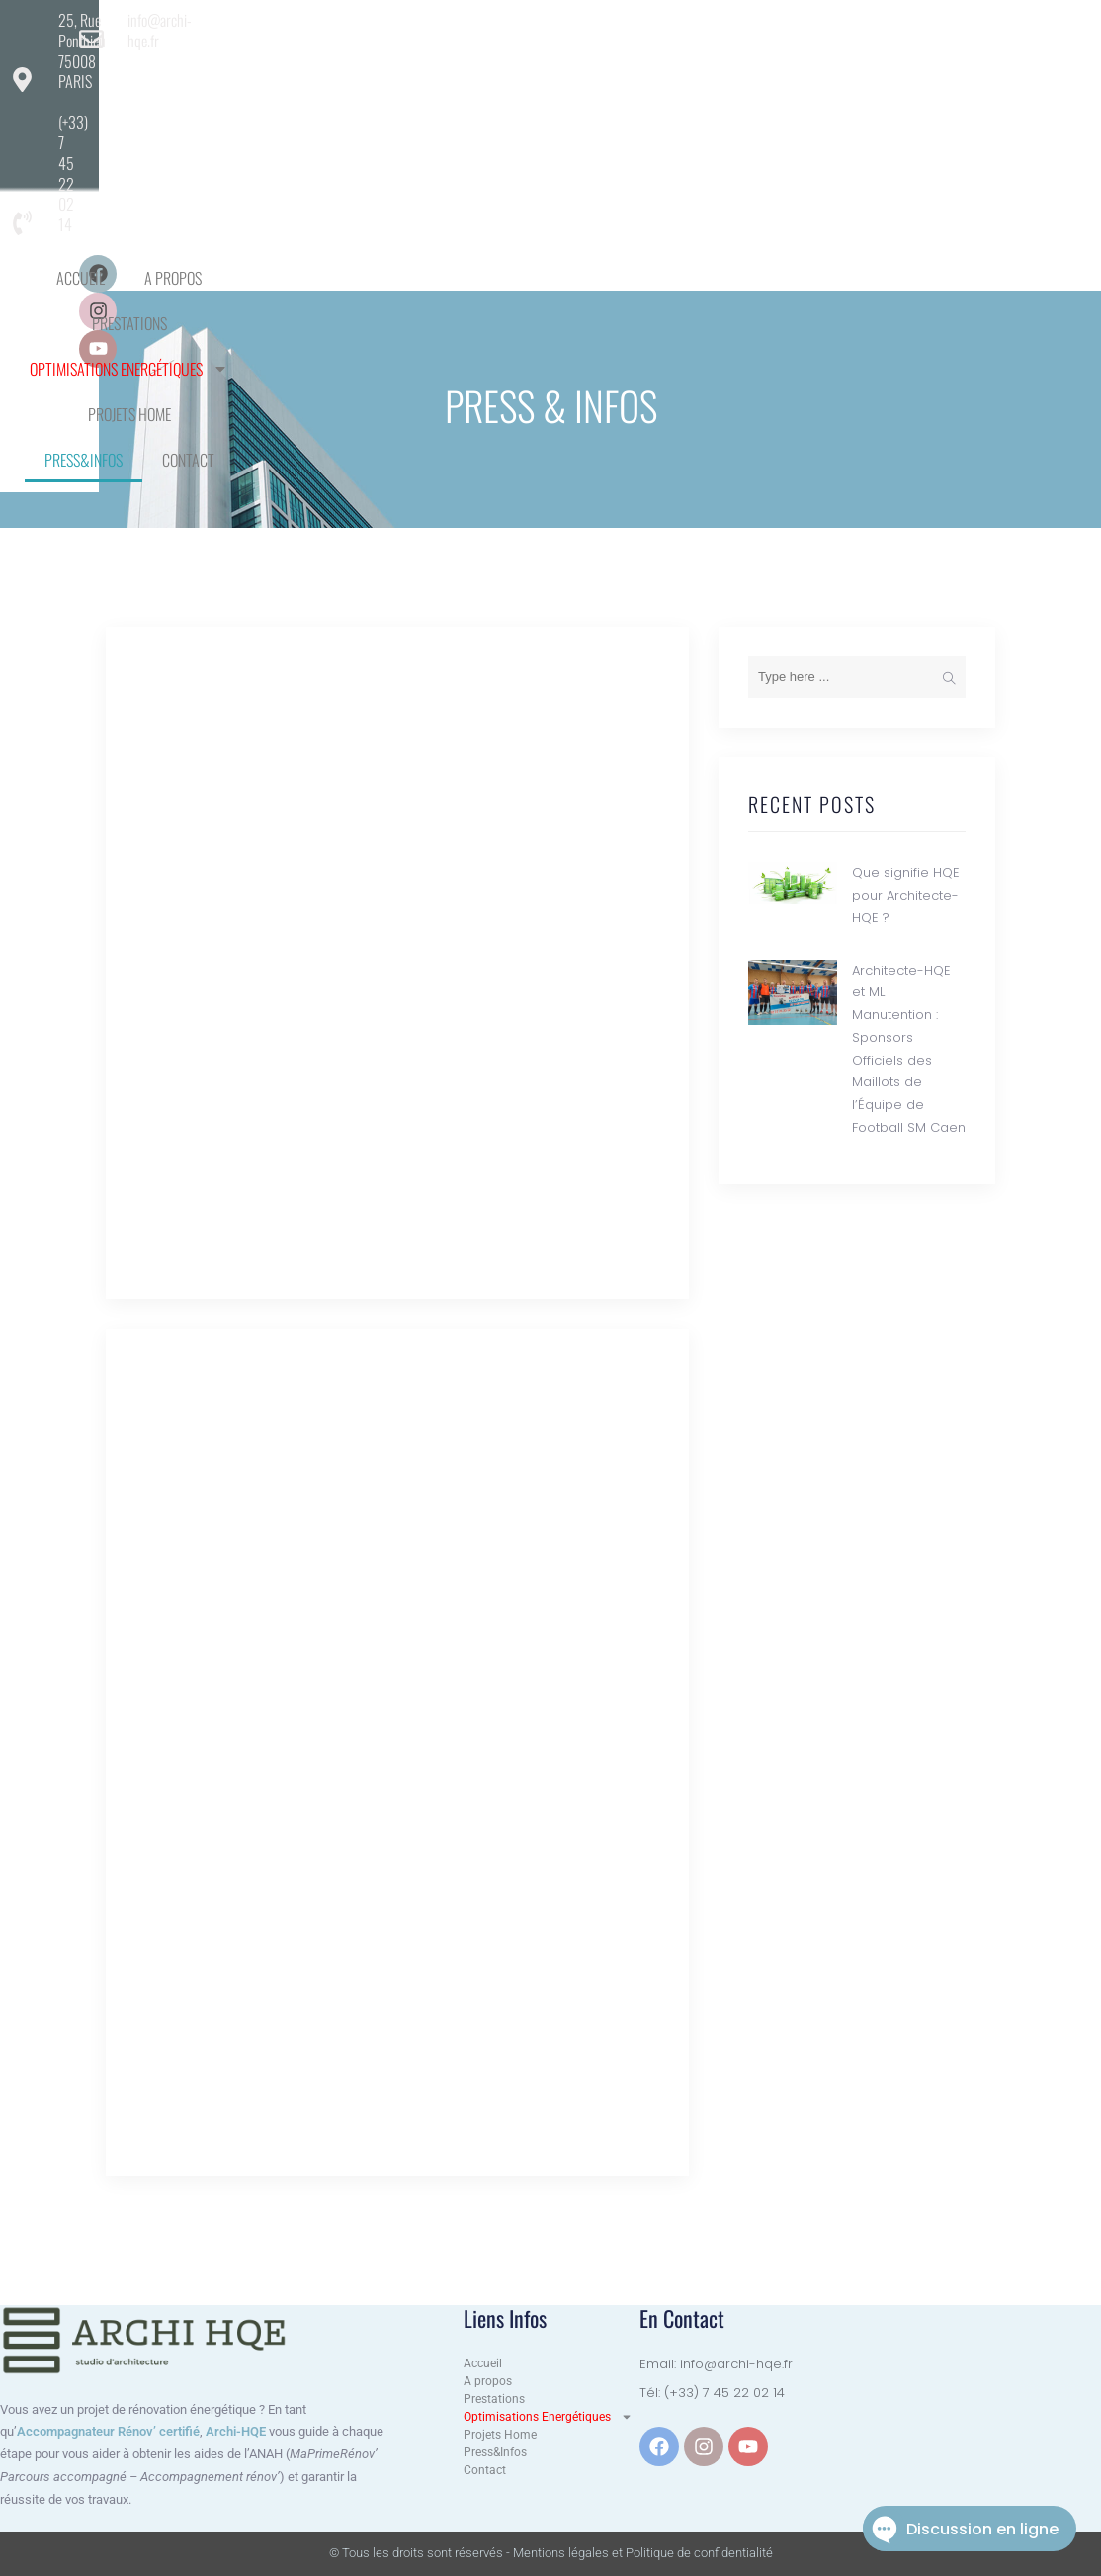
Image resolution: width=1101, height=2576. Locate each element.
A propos (356, 94)
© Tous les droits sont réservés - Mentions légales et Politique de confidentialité (551, 2552)
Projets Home (819, 94)
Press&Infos (505, 139)
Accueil (264, 94)
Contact (609, 139)
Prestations (462, 94)
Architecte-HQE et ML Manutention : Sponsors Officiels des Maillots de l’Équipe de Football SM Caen (390, 1873)
